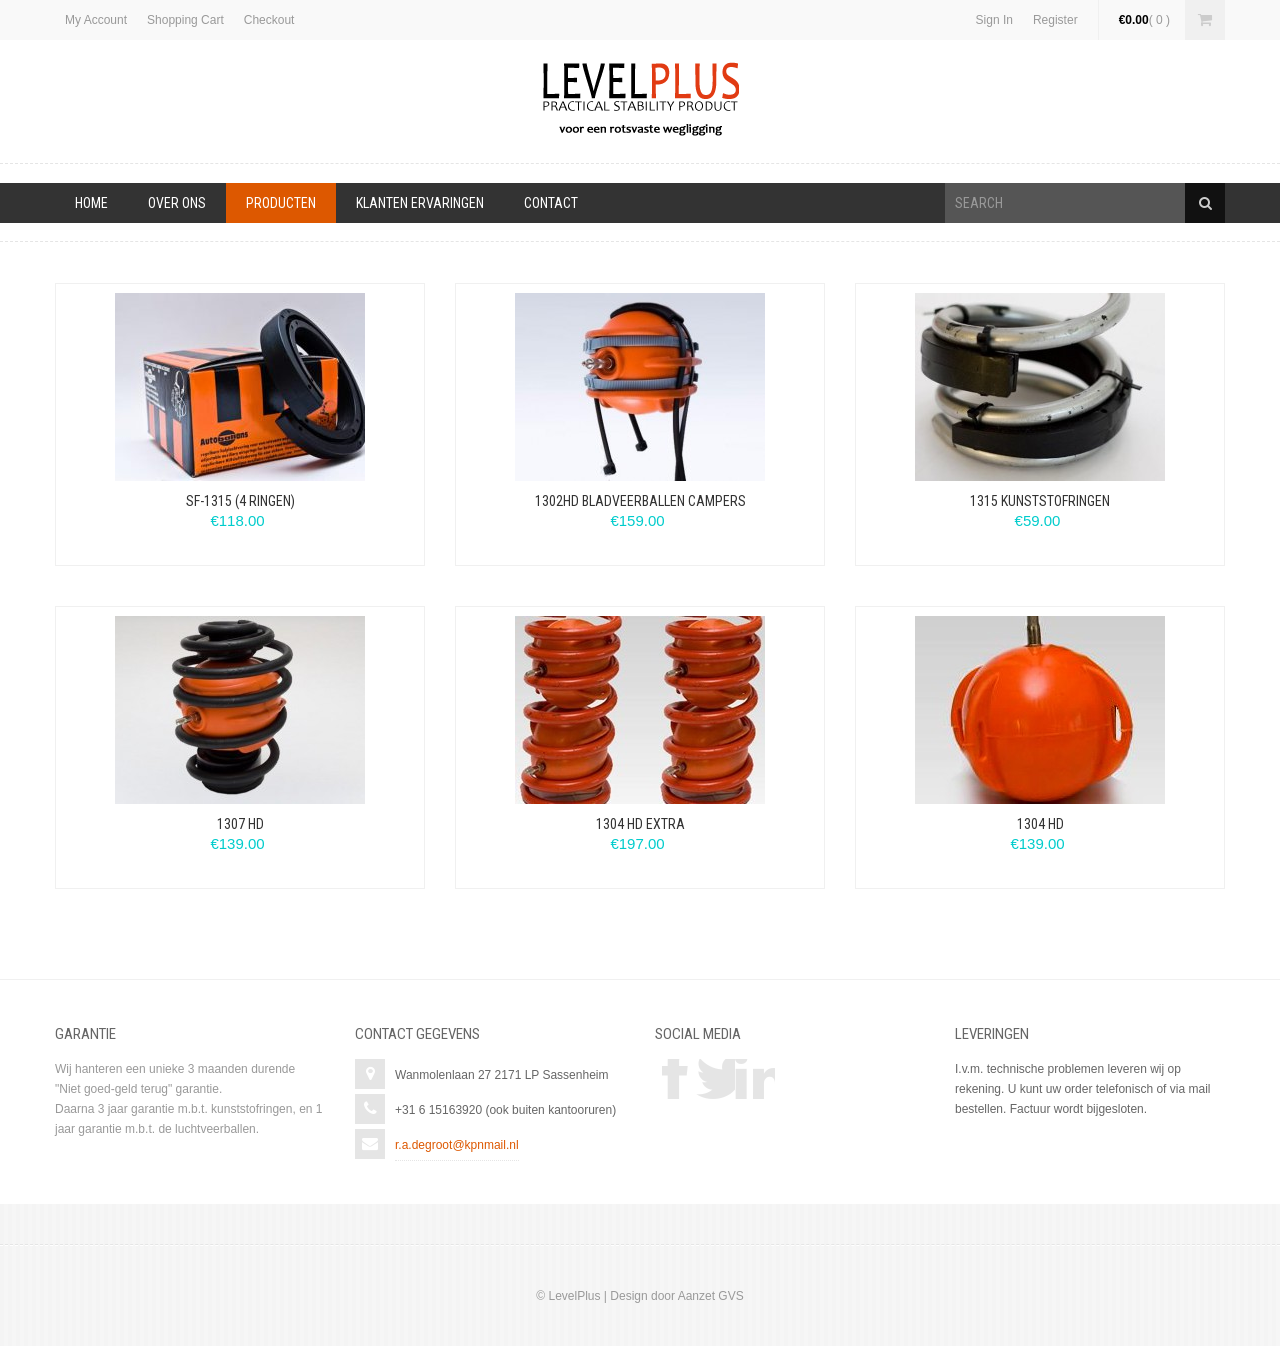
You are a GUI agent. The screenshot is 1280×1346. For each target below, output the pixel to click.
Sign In (994, 20)
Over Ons (177, 203)
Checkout (269, 20)
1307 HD (240, 824)
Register (1055, 20)
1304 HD (1040, 824)
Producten (281, 203)
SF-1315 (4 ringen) (240, 501)
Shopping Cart (185, 20)
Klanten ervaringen (420, 203)
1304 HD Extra (640, 824)
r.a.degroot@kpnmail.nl (457, 1145)
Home (91, 203)
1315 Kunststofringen (1040, 501)
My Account (96, 20)
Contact (551, 203)
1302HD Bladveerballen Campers (640, 501)
